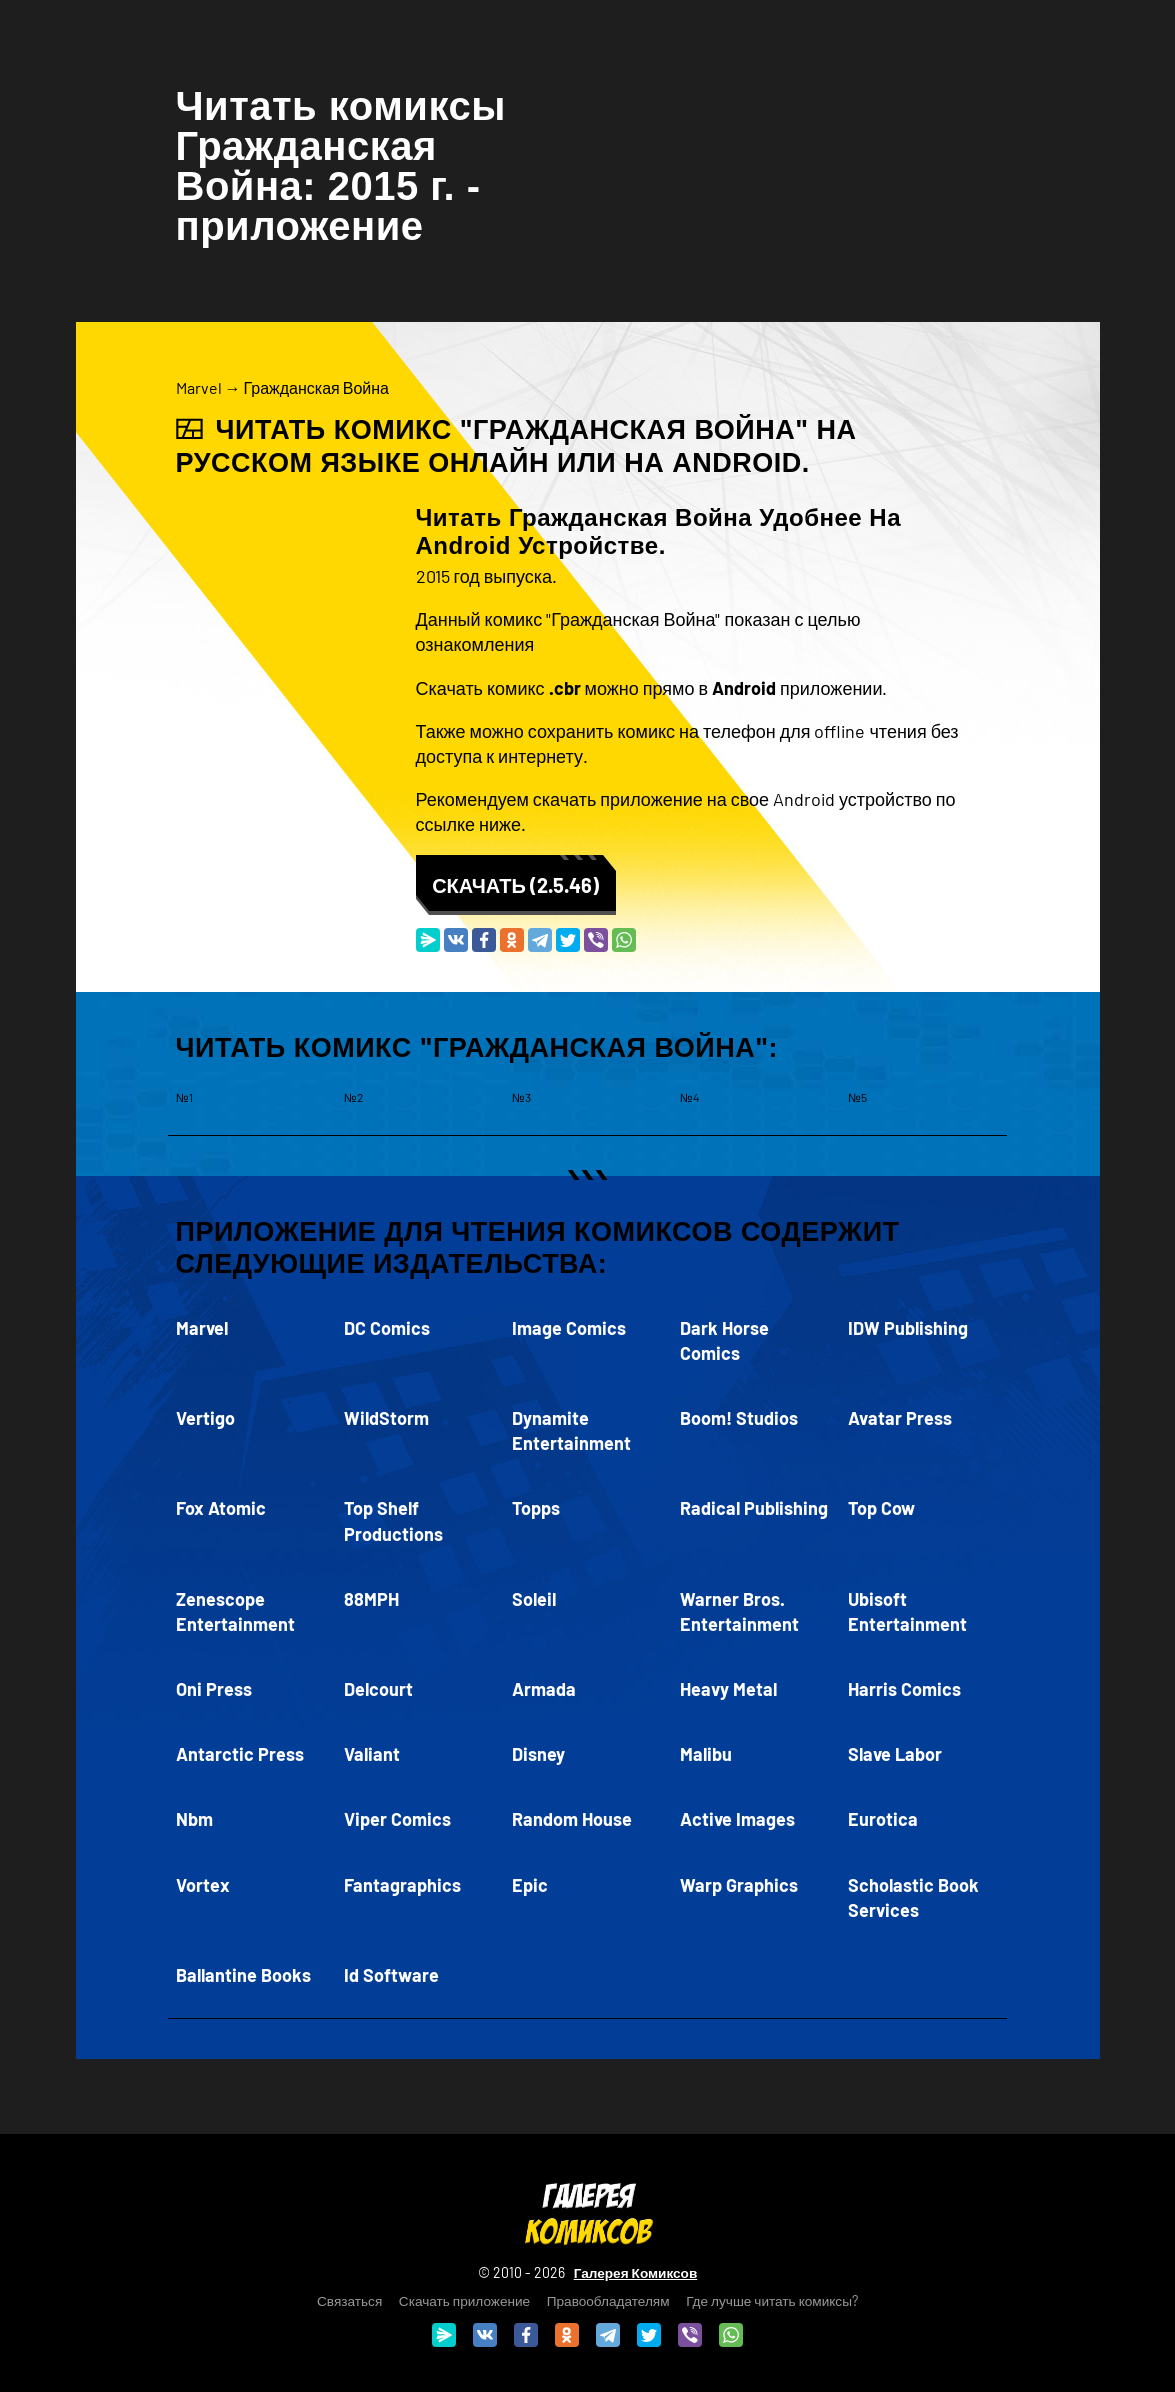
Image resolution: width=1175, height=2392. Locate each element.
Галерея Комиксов (636, 2272)
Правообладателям (608, 2300)
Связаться (349, 2300)
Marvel (199, 387)
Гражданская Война (317, 387)
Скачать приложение (464, 2300)
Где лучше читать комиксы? (772, 2300)
